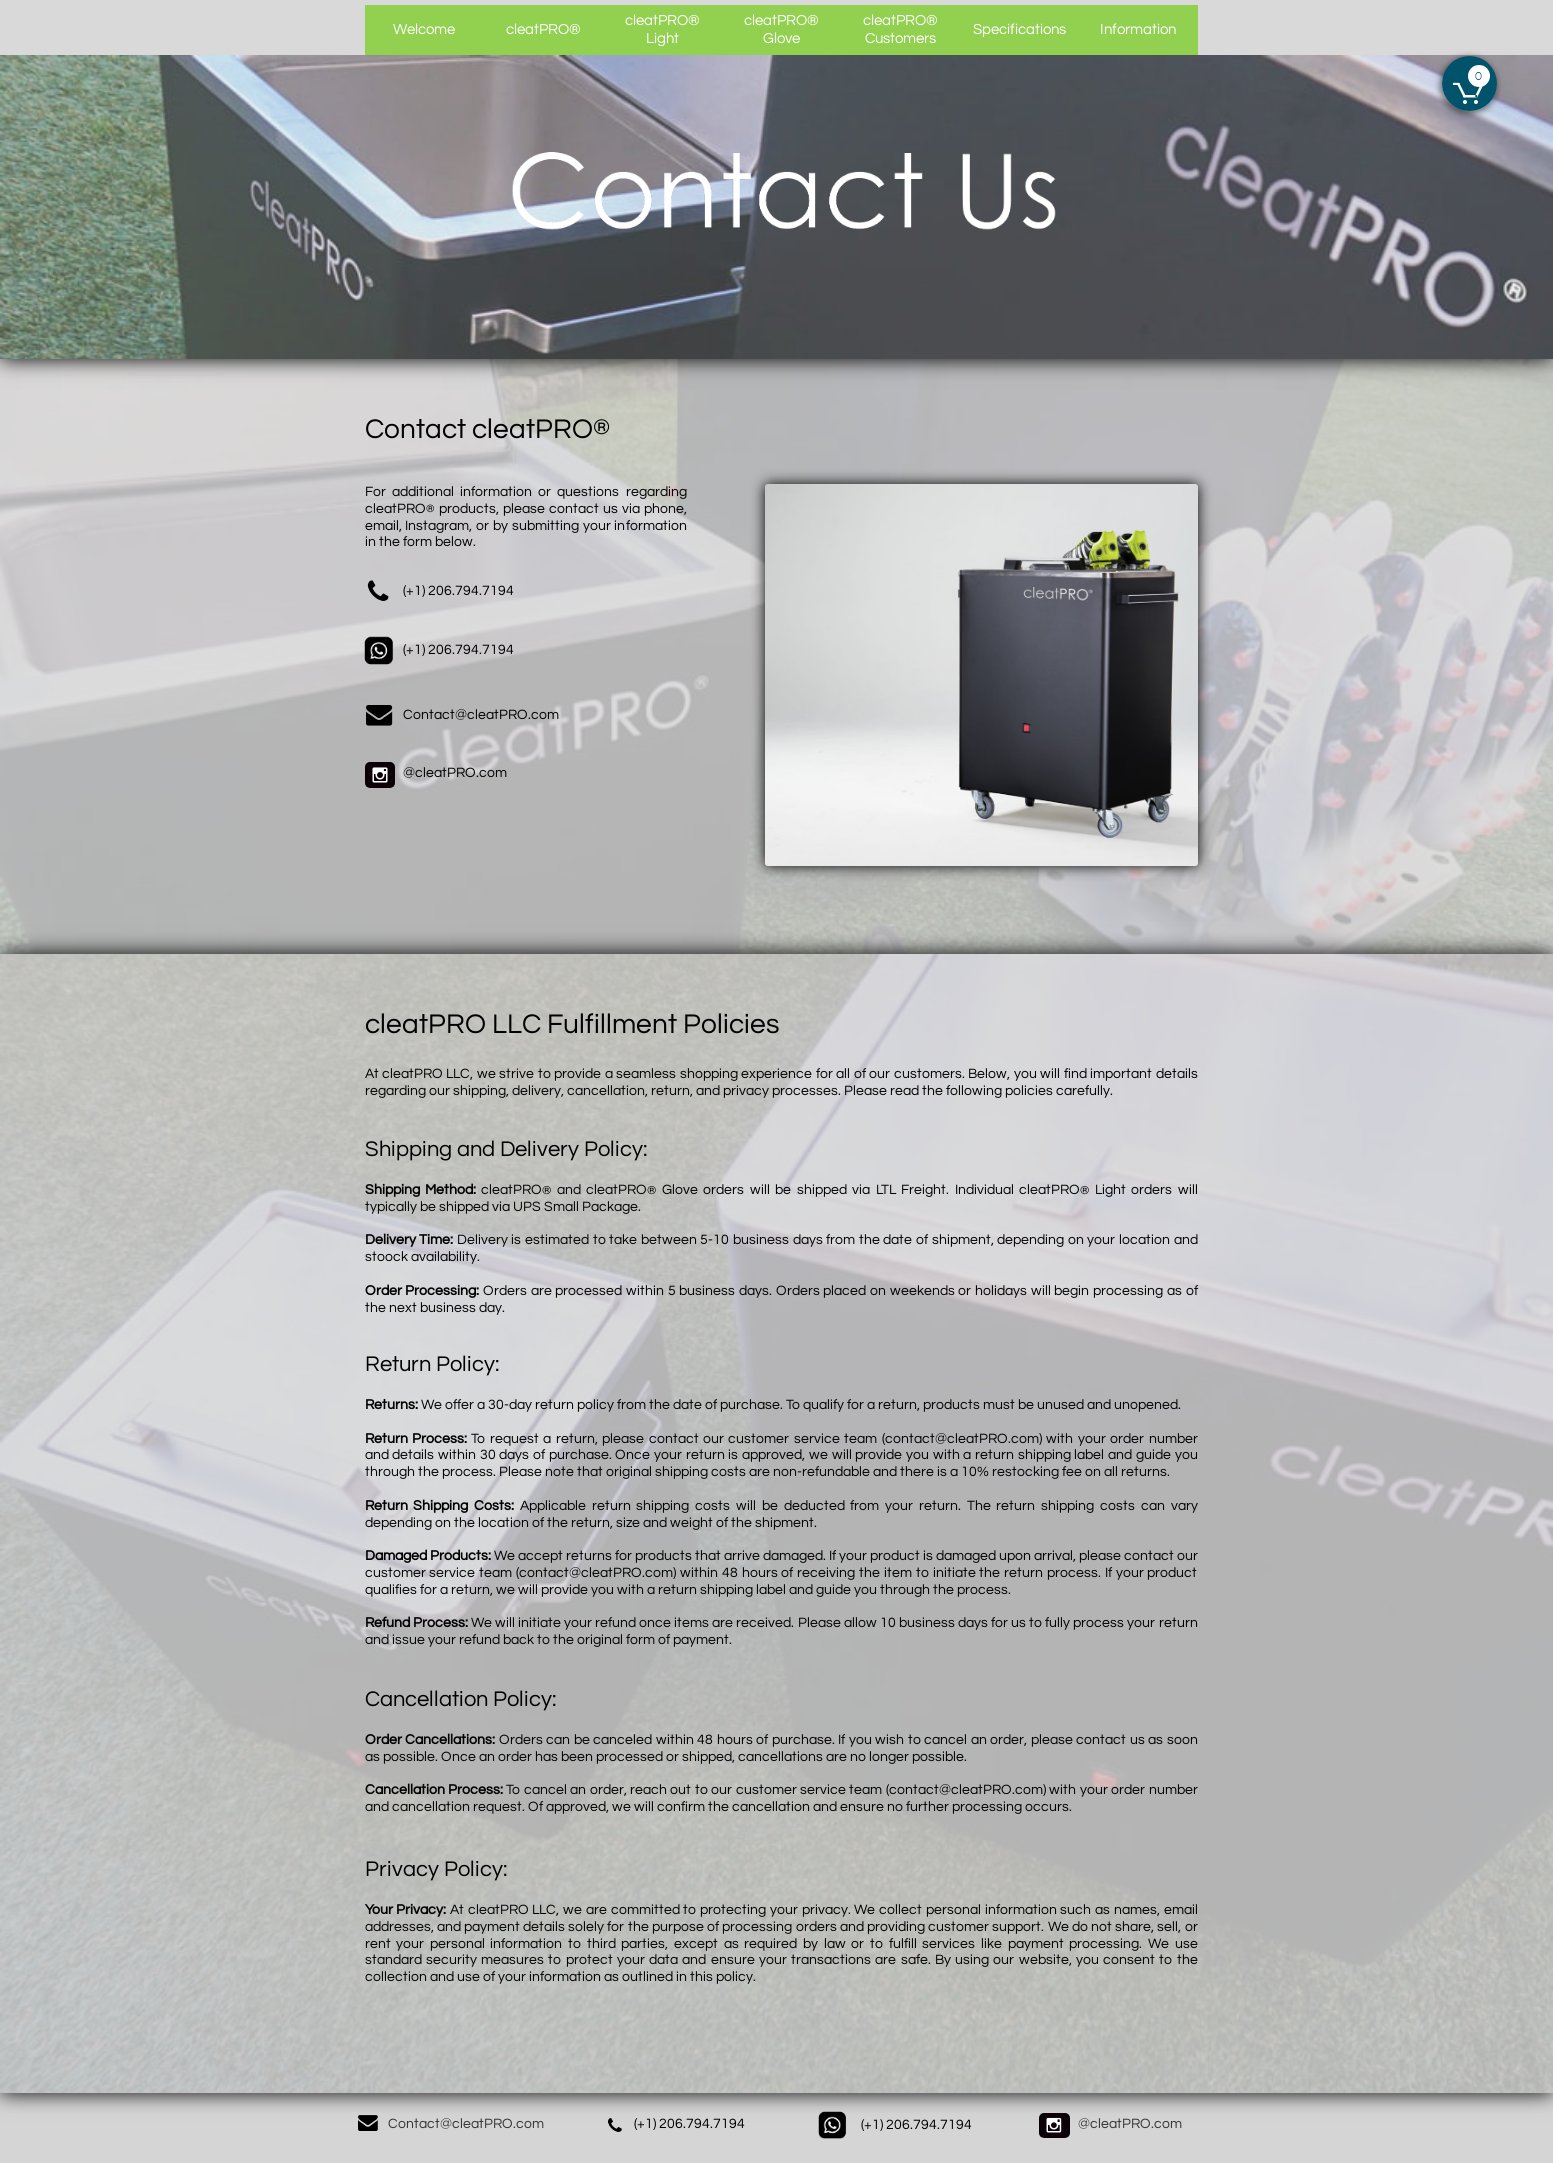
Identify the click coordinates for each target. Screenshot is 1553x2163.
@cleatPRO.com (455, 773)
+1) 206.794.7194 (691, 2124)
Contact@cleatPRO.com (466, 2124)
